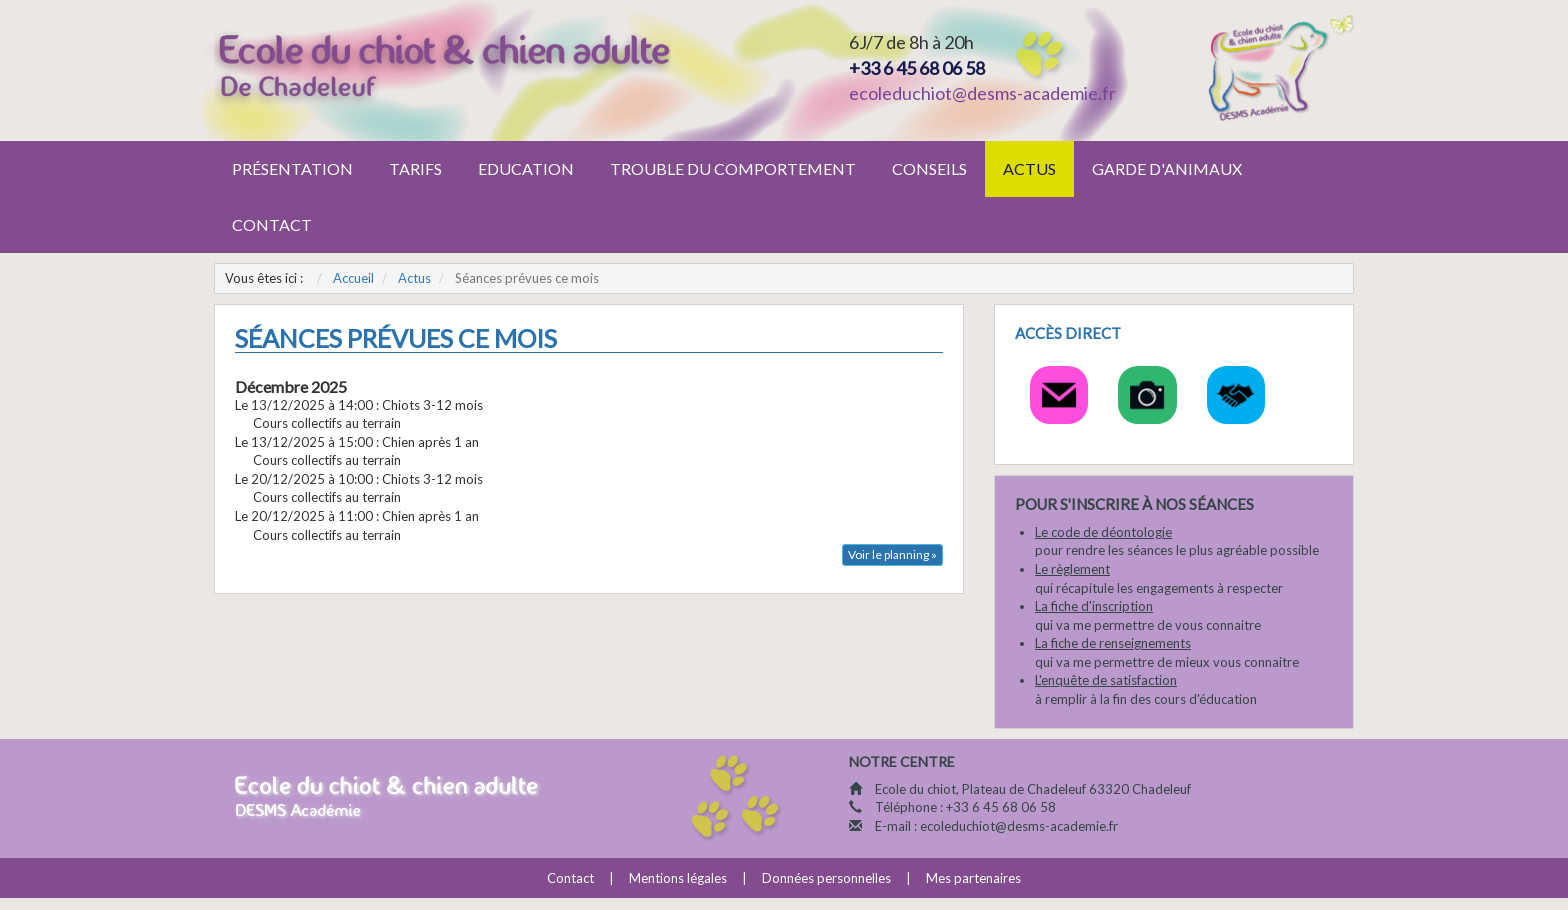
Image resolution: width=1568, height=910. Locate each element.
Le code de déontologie (1103, 532)
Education (526, 168)
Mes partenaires (973, 878)
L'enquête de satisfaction (1106, 680)
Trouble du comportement (733, 168)
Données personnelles (826, 878)
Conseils (929, 168)
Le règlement (1072, 569)
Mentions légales (678, 878)
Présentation (292, 168)
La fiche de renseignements (1113, 643)
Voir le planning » (892, 554)
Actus (1029, 168)
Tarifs (415, 168)
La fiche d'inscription (1094, 606)
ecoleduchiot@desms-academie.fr (982, 93)
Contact (272, 224)
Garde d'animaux (1167, 168)
